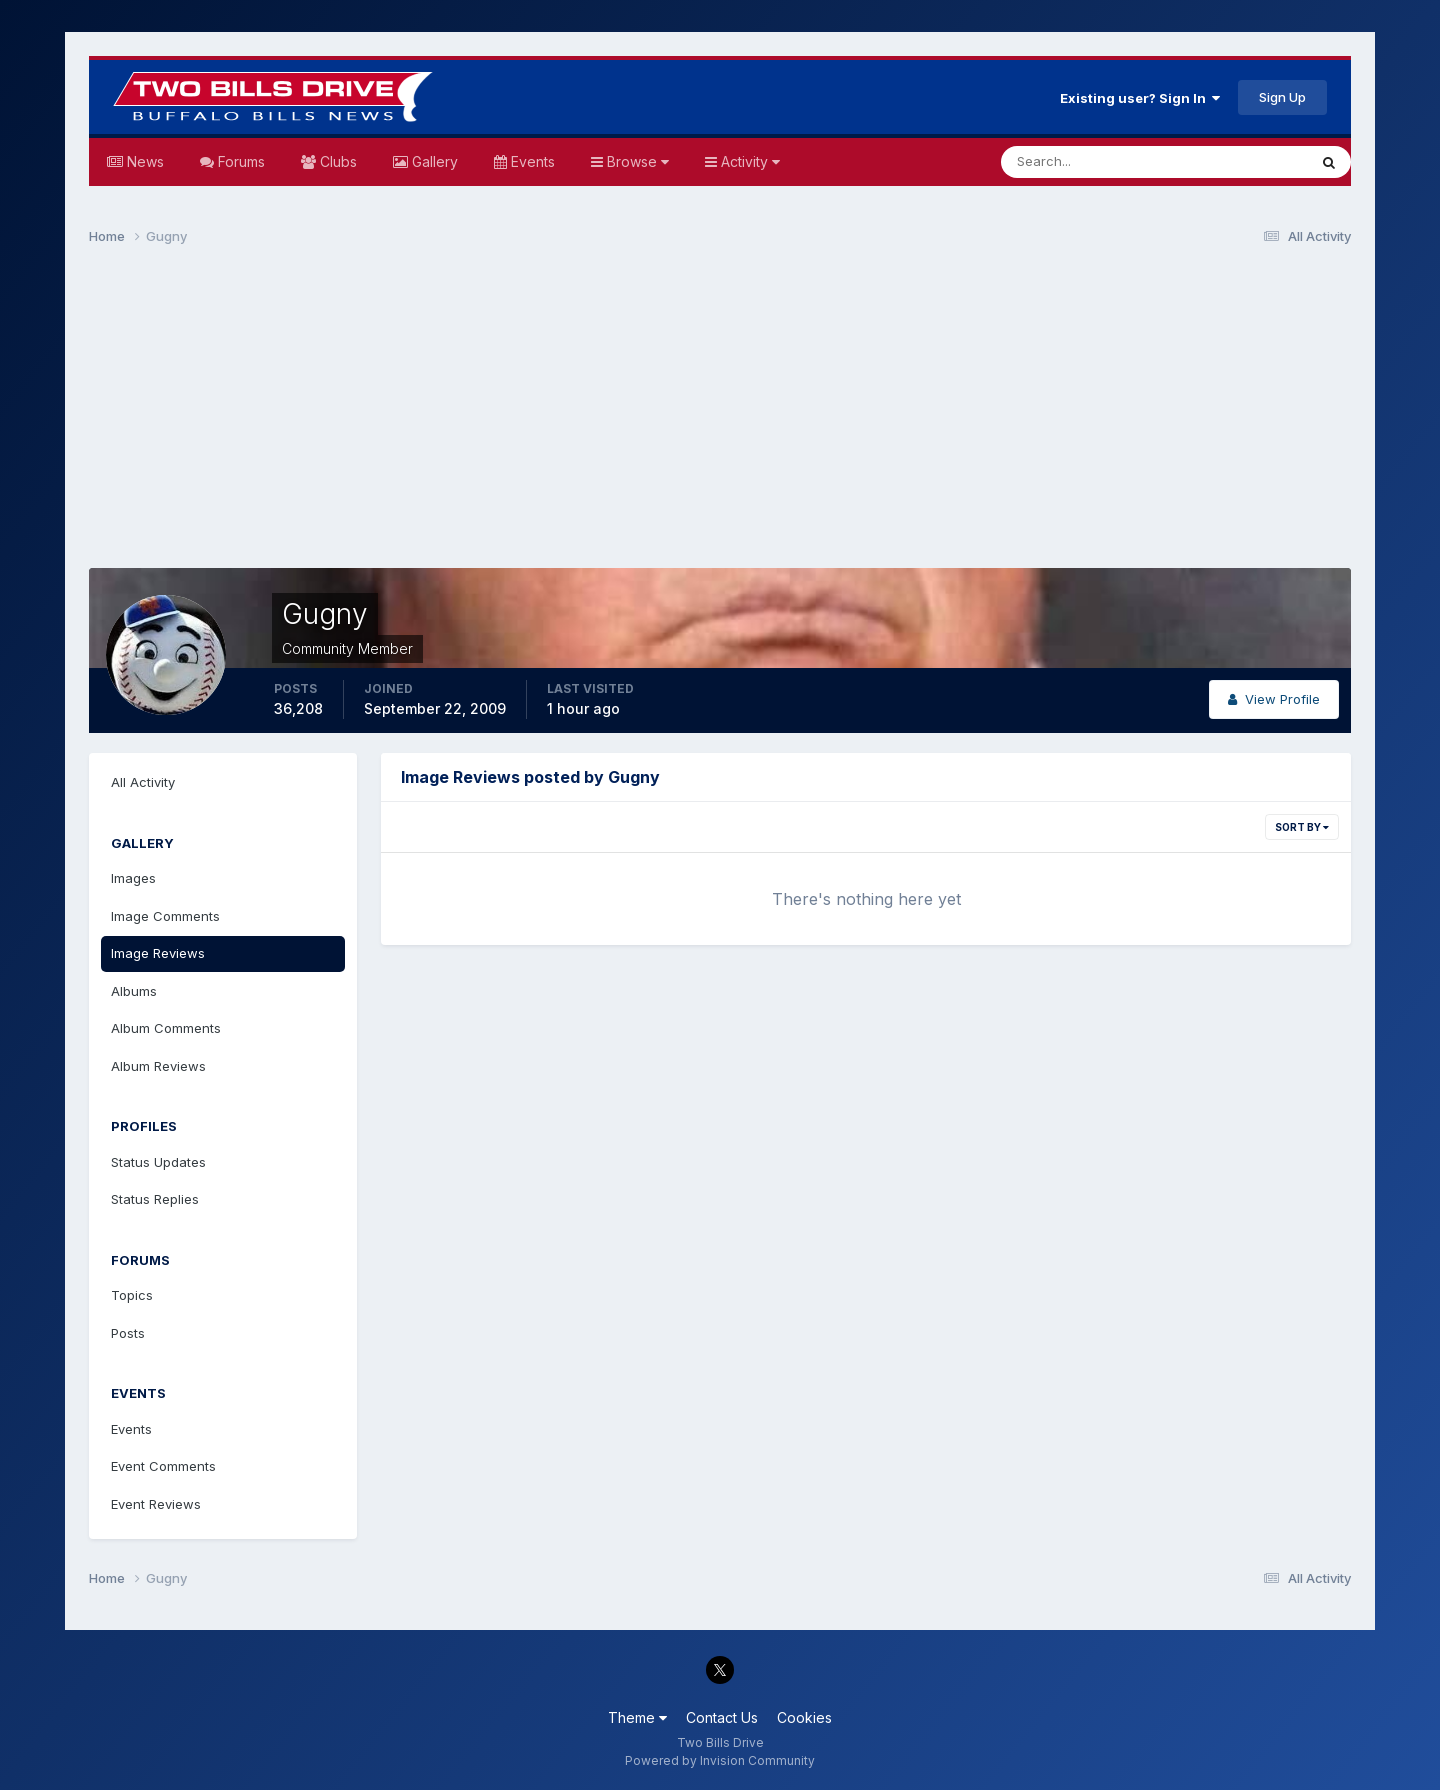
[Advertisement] (720, 416)
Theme (637, 1717)
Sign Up (1282, 97)
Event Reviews (156, 1504)
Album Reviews (158, 1066)
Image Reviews (158, 953)
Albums (134, 991)
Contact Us (722, 1717)
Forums (239, 161)
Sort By (1302, 827)
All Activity (143, 782)
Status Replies (155, 1199)
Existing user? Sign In (1140, 98)
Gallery (433, 161)
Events (531, 161)
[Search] (1089, 162)
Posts (128, 1333)
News (143, 161)
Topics (132, 1295)
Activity (748, 161)
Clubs (336, 161)
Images (133, 878)
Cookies (804, 1717)
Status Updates (158, 1162)
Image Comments (165, 916)
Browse (636, 161)
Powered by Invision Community (720, 1760)
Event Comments (163, 1466)
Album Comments (166, 1028)
